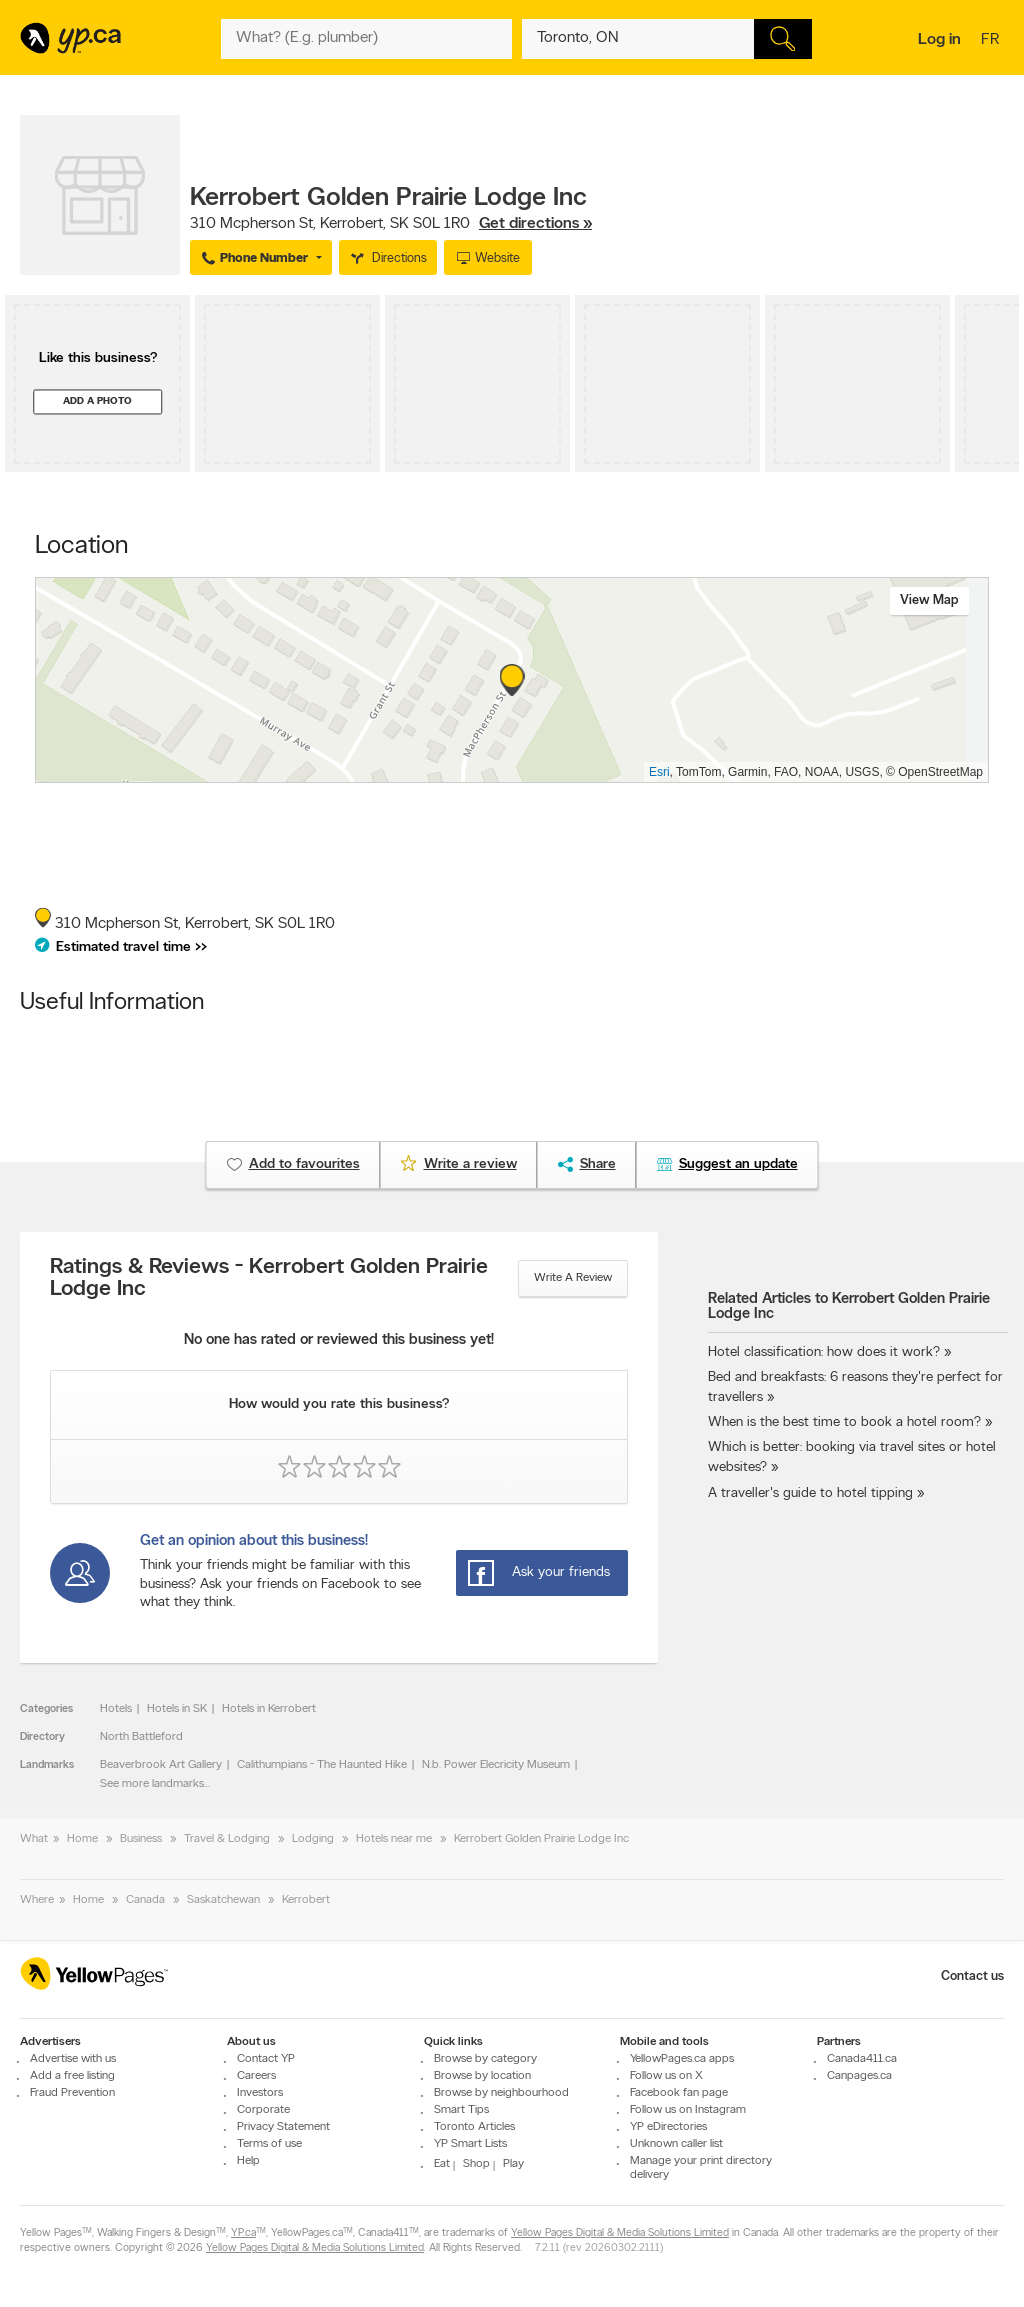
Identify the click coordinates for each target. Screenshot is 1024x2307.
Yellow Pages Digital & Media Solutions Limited (620, 2233)
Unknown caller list (676, 2144)
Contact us (972, 1976)
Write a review (573, 1278)
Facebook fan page (679, 2093)
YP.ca (243, 2233)
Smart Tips (461, 2110)
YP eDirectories (668, 2127)
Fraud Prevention (72, 2093)
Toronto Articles (474, 2127)
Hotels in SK (177, 1709)
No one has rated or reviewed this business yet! (339, 1340)
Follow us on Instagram (688, 2110)
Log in (939, 40)
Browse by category (485, 2059)
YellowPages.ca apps (682, 2059)
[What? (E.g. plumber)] (366, 39)
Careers (256, 2076)
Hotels (116, 1709)
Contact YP (266, 2059)
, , (391, 224)
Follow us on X (666, 2076)
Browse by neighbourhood (501, 2093)
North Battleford (141, 1737)
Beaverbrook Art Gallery (161, 1765)
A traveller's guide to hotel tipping (810, 1493)
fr (992, 41)
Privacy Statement (283, 2127)
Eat (442, 2164)
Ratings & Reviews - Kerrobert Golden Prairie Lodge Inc (269, 1279)
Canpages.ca (859, 2076)
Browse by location (482, 2076)
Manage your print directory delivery (701, 2168)
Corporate (263, 2110)
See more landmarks (152, 1784)
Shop (476, 2164)
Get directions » (535, 224)
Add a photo (97, 401)
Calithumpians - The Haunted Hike (322, 1765)
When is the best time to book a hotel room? (844, 1422)
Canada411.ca (862, 2059)
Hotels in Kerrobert (269, 1709)
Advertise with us (73, 2059)
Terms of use (269, 2144)
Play (513, 2164)
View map (929, 600)
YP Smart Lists (470, 2144)
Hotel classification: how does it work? (824, 1352)
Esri (659, 772)
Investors (260, 2093)
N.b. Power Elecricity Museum (496, 1765)
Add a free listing (72, 2076)
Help (248, 2161)
